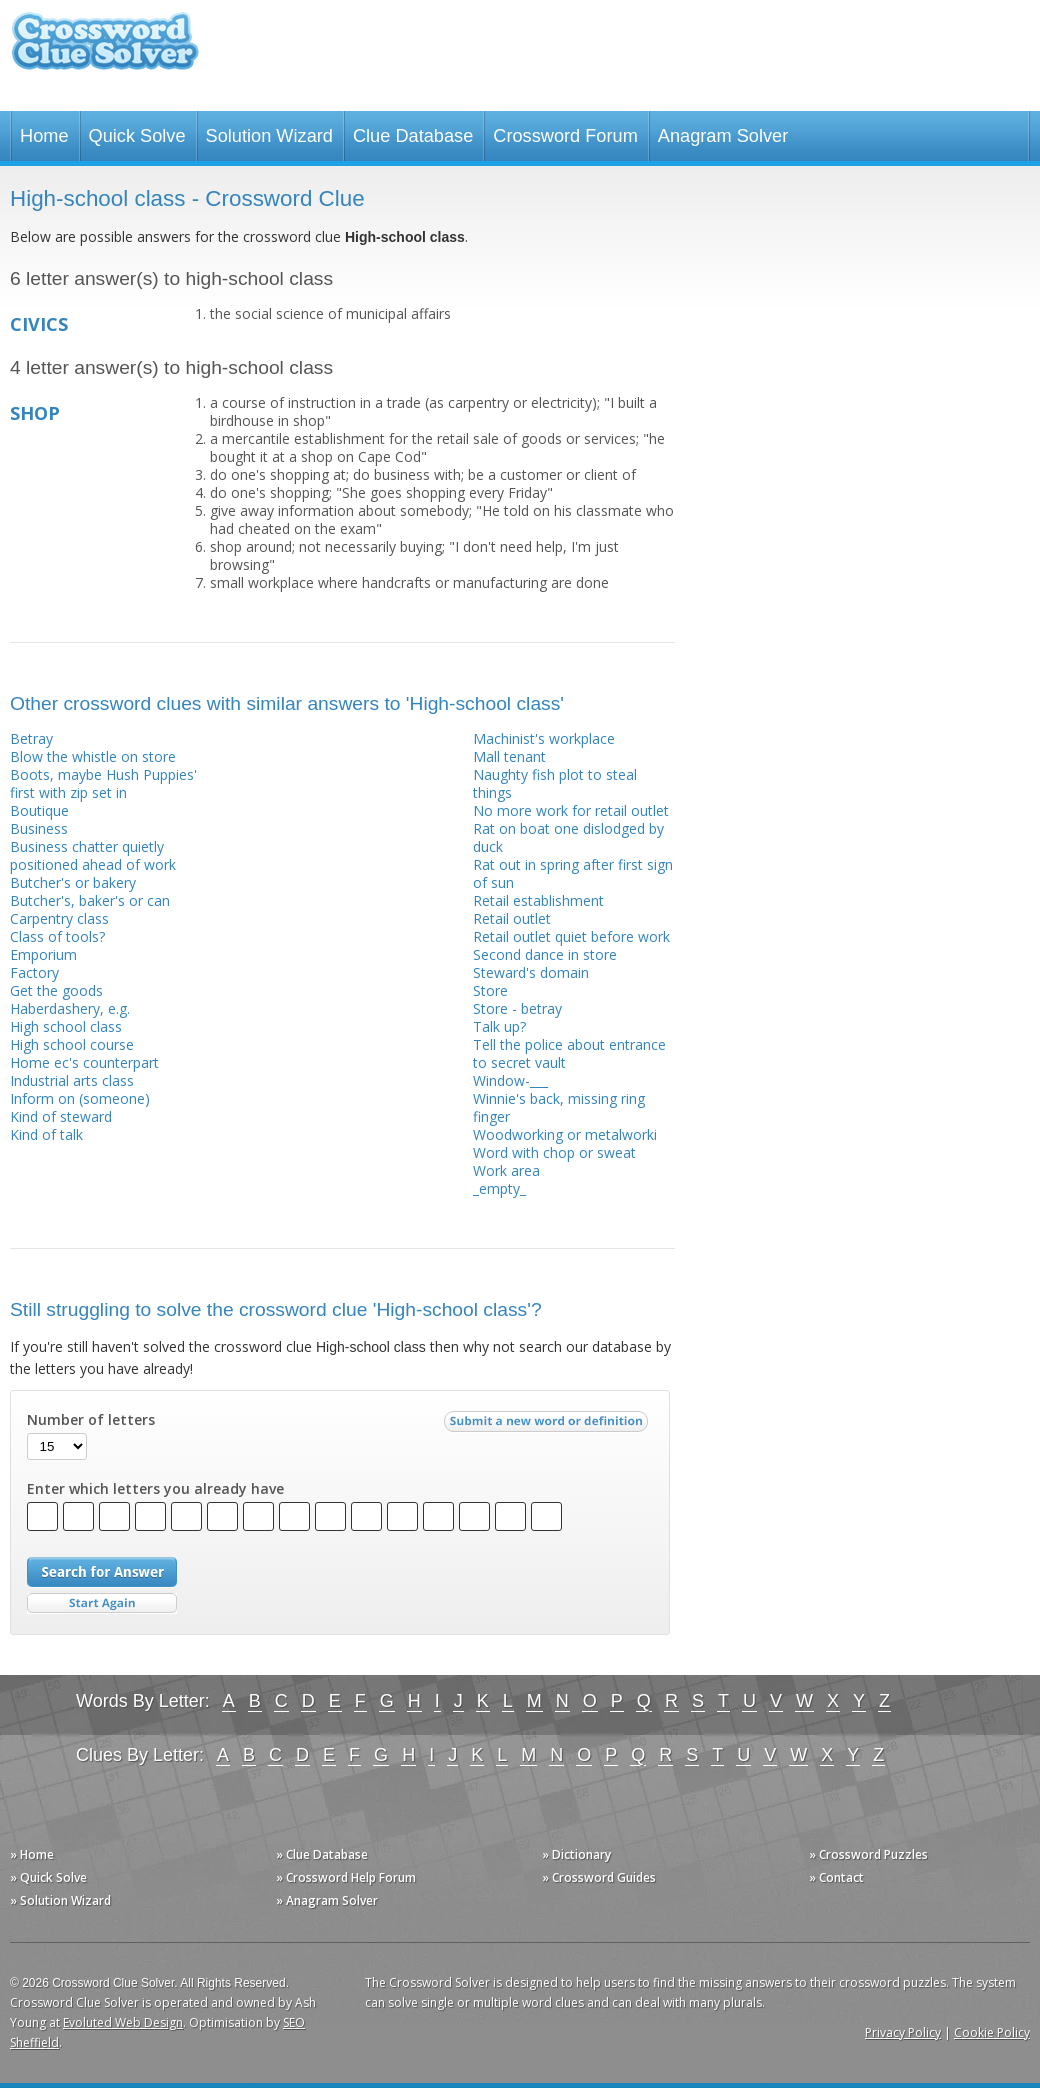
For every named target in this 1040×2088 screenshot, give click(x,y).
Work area (506, 1170)
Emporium (43, 954)
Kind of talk (46, 1134)
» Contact (836, 1877)
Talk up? (499, 1026)
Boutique (39, 810)
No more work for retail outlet (571, 810)
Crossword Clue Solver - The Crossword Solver (105, 50)
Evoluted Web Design (123, 2022)
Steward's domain (531, 972)
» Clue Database (322, 1854)
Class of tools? (57, 936)
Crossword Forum (565, 136)
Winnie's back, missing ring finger (559, 1107)
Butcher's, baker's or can (90, 900)
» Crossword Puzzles (868, 1854)
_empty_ (499, 1188)
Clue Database (413, 136)
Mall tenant (509, 756)
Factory (34, 972)
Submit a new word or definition (548, 1426)
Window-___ (510, 1080)
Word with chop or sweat (554, 1152)
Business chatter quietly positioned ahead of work (93, 855)
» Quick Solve (48, 1877)
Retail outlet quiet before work (571, 936)
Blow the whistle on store (93, 756)
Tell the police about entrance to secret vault (569, 1053)
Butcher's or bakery (73, 882)
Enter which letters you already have (155, 1489)
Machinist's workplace (544, 738)
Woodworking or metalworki (565, 1134)
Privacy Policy (903, 2032)
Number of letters (91, 1420)
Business (39, 828)
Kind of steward (61, 1116)
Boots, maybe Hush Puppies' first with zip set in (103, 783)
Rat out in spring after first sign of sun (573, 873)
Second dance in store (545, 954)
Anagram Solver (723, 136)
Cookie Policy (992, 2032)
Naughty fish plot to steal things (555, 783)
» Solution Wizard (60, 1900)
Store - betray (517, 1008)
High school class (66, 1026)
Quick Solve (137, 136)
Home (44, 136)
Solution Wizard (269, 136)
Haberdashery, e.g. (70, 1008)
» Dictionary (576, 1854)
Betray (31, 738)
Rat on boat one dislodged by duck (568, 837)
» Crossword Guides (599, 1877)
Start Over (102, 1603)
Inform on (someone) (80, 1098)
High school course (72, 1044)
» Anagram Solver (327, 1900)
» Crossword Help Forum (346, 1877)
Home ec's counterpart (84, 1062)
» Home (32, 1854)
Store (490, 990)
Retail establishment (538, 900)
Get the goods (56, 990)
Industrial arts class (72, 1080)
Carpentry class (59, 918)
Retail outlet (512, 918)
